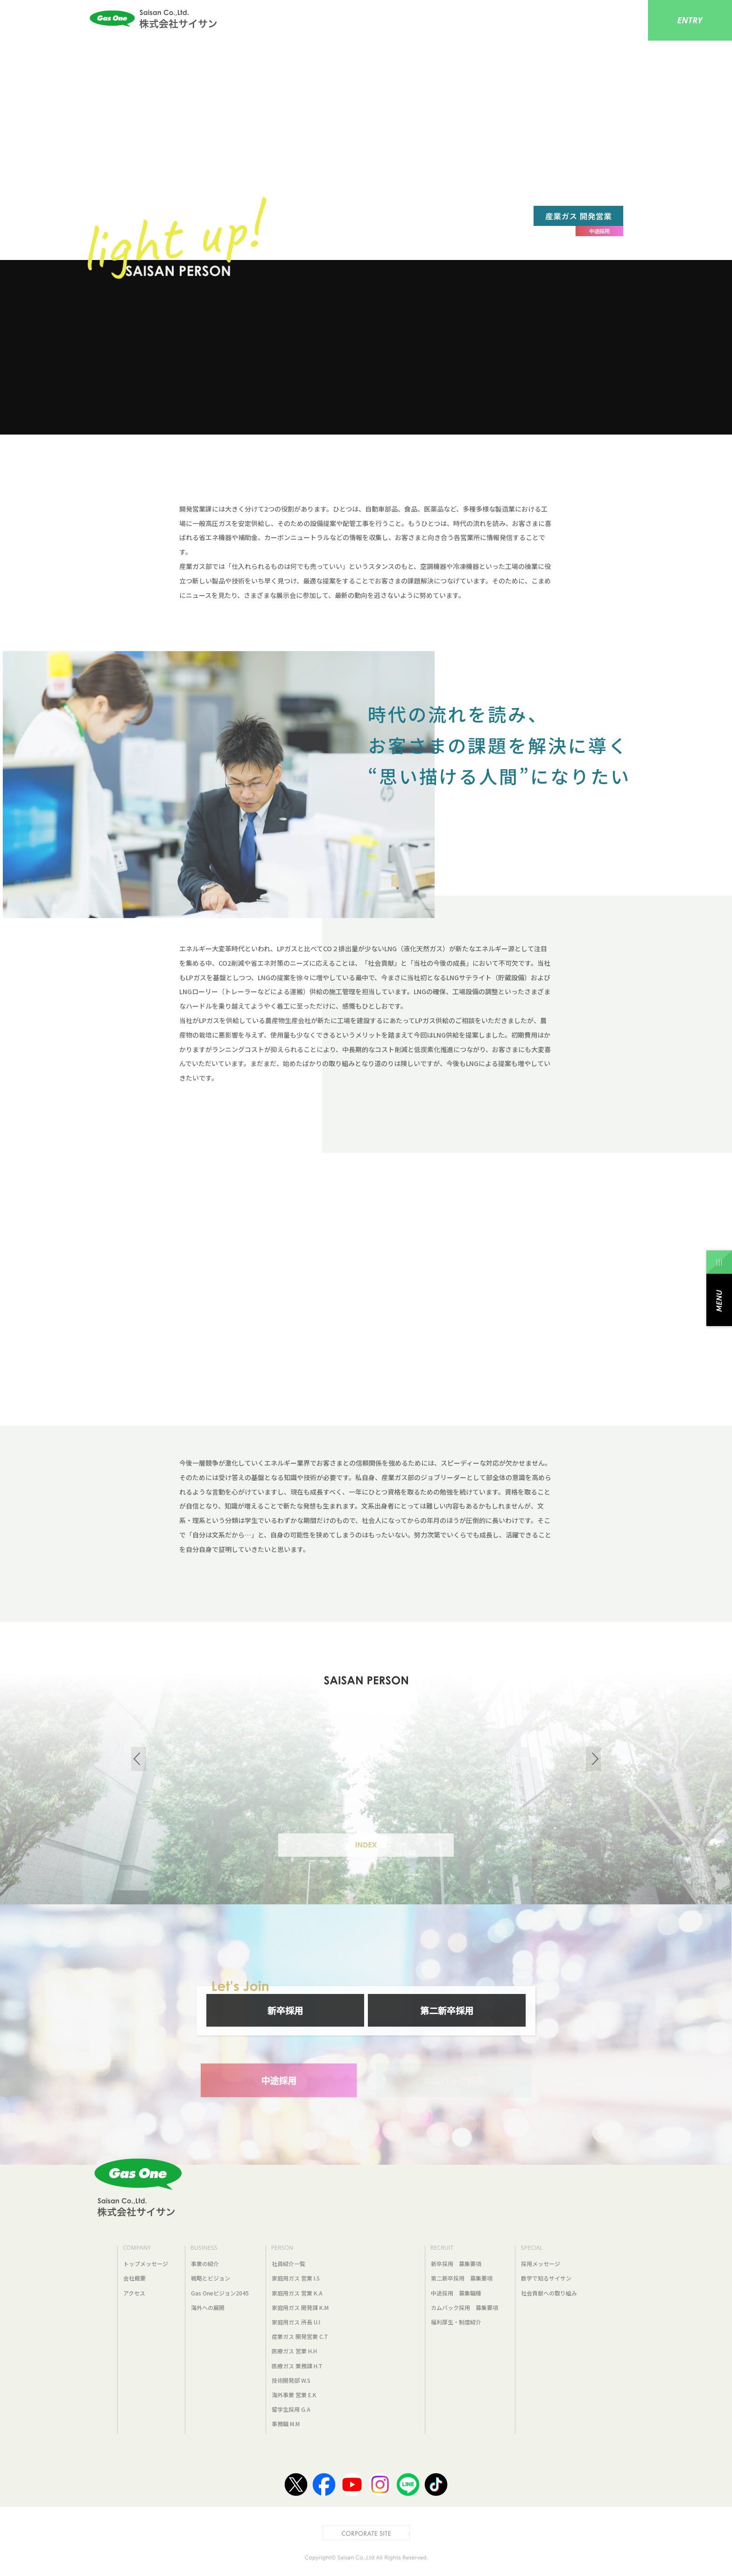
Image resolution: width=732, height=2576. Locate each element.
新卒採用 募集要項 (456, 2263)
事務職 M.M (286, 2424)
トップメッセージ (145, 2263)
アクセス (134, 2293)
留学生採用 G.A (291, 2409)
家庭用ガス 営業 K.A (297, 2293)
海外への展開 (208, 2307)
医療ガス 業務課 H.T (297, 2366)
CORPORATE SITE (409, 2531)
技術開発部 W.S (291, 2380)
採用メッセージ (540, 2263)
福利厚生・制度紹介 (456, 2322)
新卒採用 (285, 2010)
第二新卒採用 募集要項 (462, 2278)
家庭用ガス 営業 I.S (296, 2278)
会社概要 (134, 2278)
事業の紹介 (205, 2263)
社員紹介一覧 (288, 2263)
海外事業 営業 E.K (294, 2395)
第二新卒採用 (446, 2010)
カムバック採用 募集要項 (464, 2307)
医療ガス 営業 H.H (294, 2351)
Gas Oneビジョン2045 (220, 2293)
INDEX (366, 1845)
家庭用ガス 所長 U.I (296, 2322)
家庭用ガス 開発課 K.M (300, 2307)
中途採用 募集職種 (456, 2293)
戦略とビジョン (210, 2278)
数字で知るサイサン (546, 2278)
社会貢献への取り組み (549, 2293)
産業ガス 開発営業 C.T (300, 2336)
